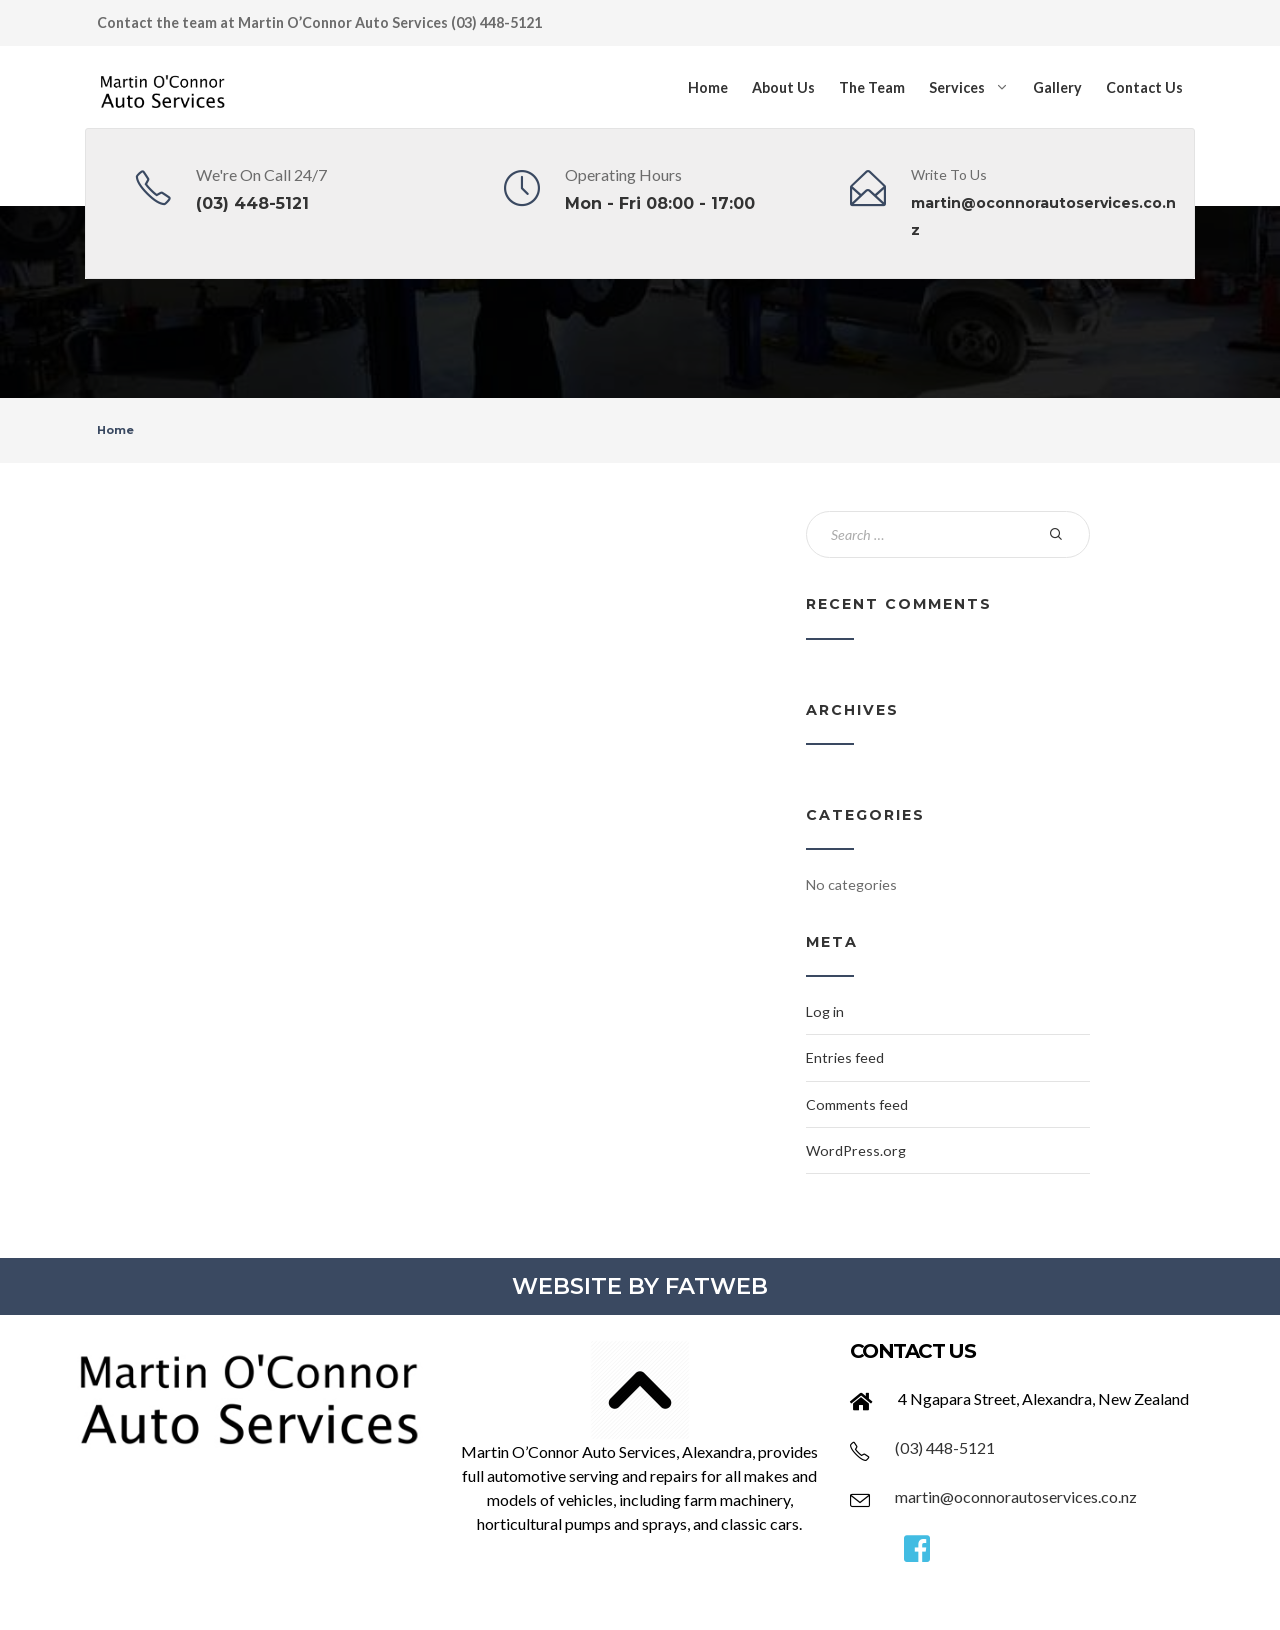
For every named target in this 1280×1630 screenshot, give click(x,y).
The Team (872, 87)
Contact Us (1144, 87)
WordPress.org (856, 1150)
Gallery (1057, 87)
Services (957, 87)
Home (708, 87)
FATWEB (716, 1286)
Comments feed (857, 1104)
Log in (825, 1011)
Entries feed (845, 1057)
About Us (783, 87)
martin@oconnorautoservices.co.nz (1016, 1496)
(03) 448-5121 (252, 203)
